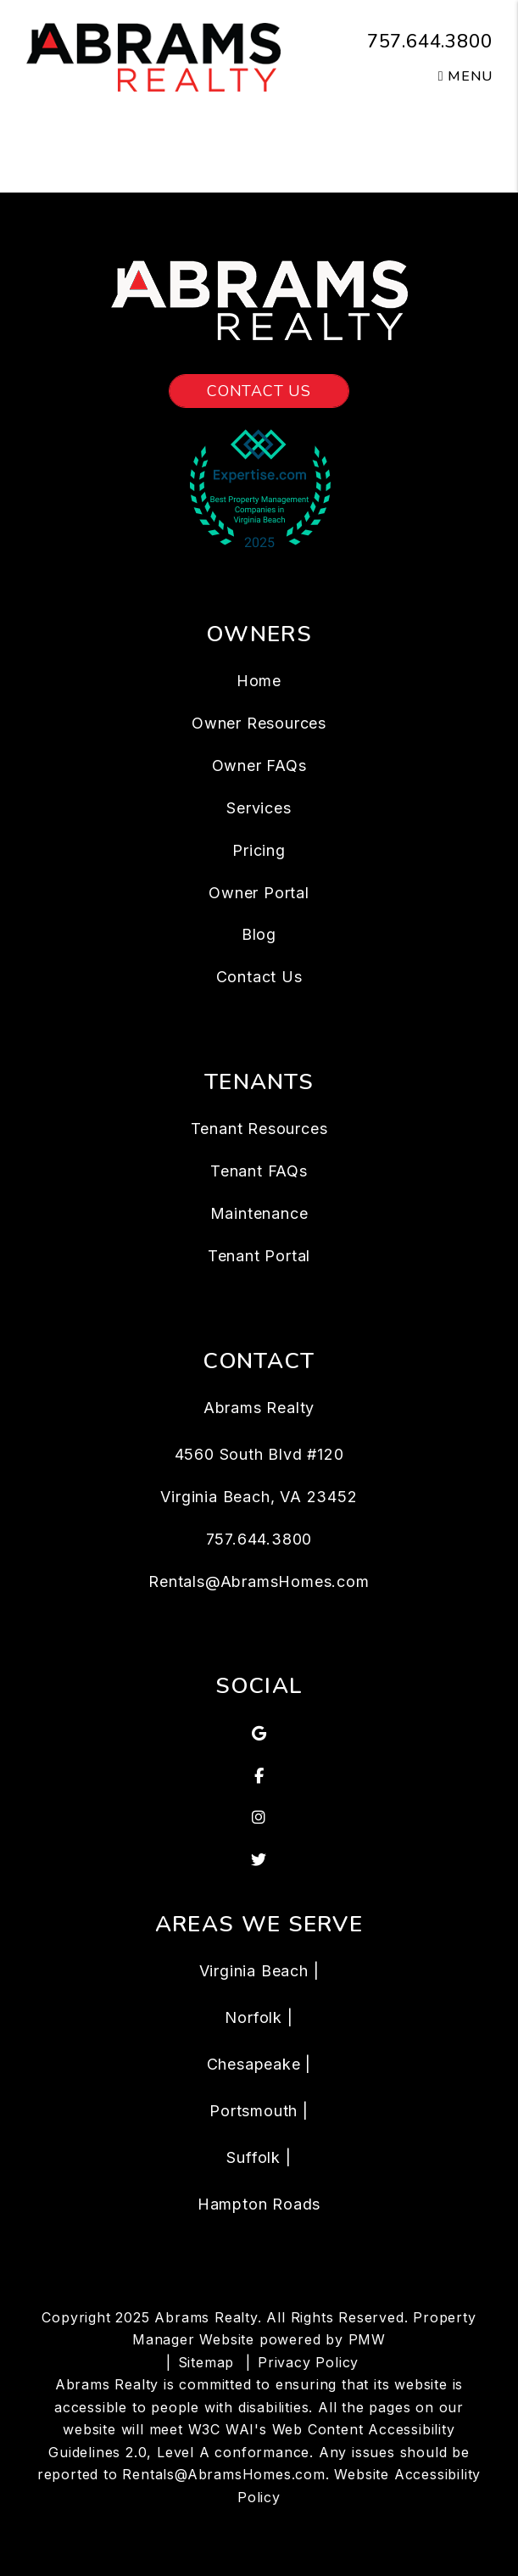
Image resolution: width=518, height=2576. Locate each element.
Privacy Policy (308, 2362)
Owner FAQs (259, 765)
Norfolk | (258, 2017)
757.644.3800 (430, 41)
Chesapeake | (259, 2064)
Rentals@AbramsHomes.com (258, 1581)
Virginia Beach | (259, 1971)
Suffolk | (258, 2157)
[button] (259, 1733)
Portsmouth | (259, 2111)
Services (258, 808)
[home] (153, 56)
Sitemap (206, 2362)
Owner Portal (259, 893)
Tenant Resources (259, 1128)
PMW (367, 2339)
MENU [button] (465, 76)
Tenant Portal (259, 1256)
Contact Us (259, 391)
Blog (259, 934)
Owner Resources (259, 723)
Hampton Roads (259, 2204)
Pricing (259, 850)
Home (259, 681)
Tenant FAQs (259, 1171)
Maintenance (259, 1213)
